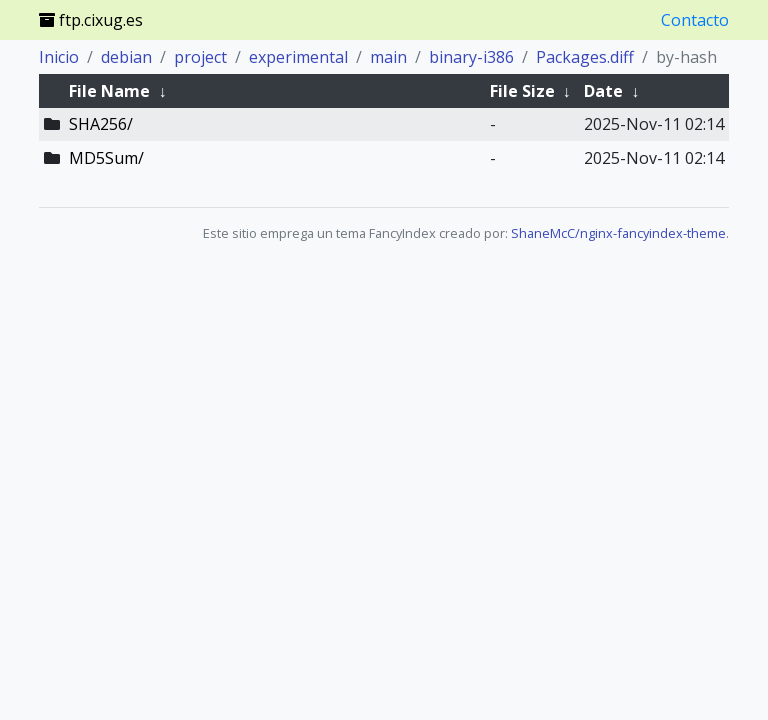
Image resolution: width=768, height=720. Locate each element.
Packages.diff (585, 57)
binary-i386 (471, 57)
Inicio (59, 57)
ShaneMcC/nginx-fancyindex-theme (618, 233)
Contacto (695, 20)
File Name (109, 91)
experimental (298, 57)
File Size (522, 91)
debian (126, 57)
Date (603, 91)
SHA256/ (101, 124)
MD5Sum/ (106, 158)
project (200, 57)
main (388, 57)
